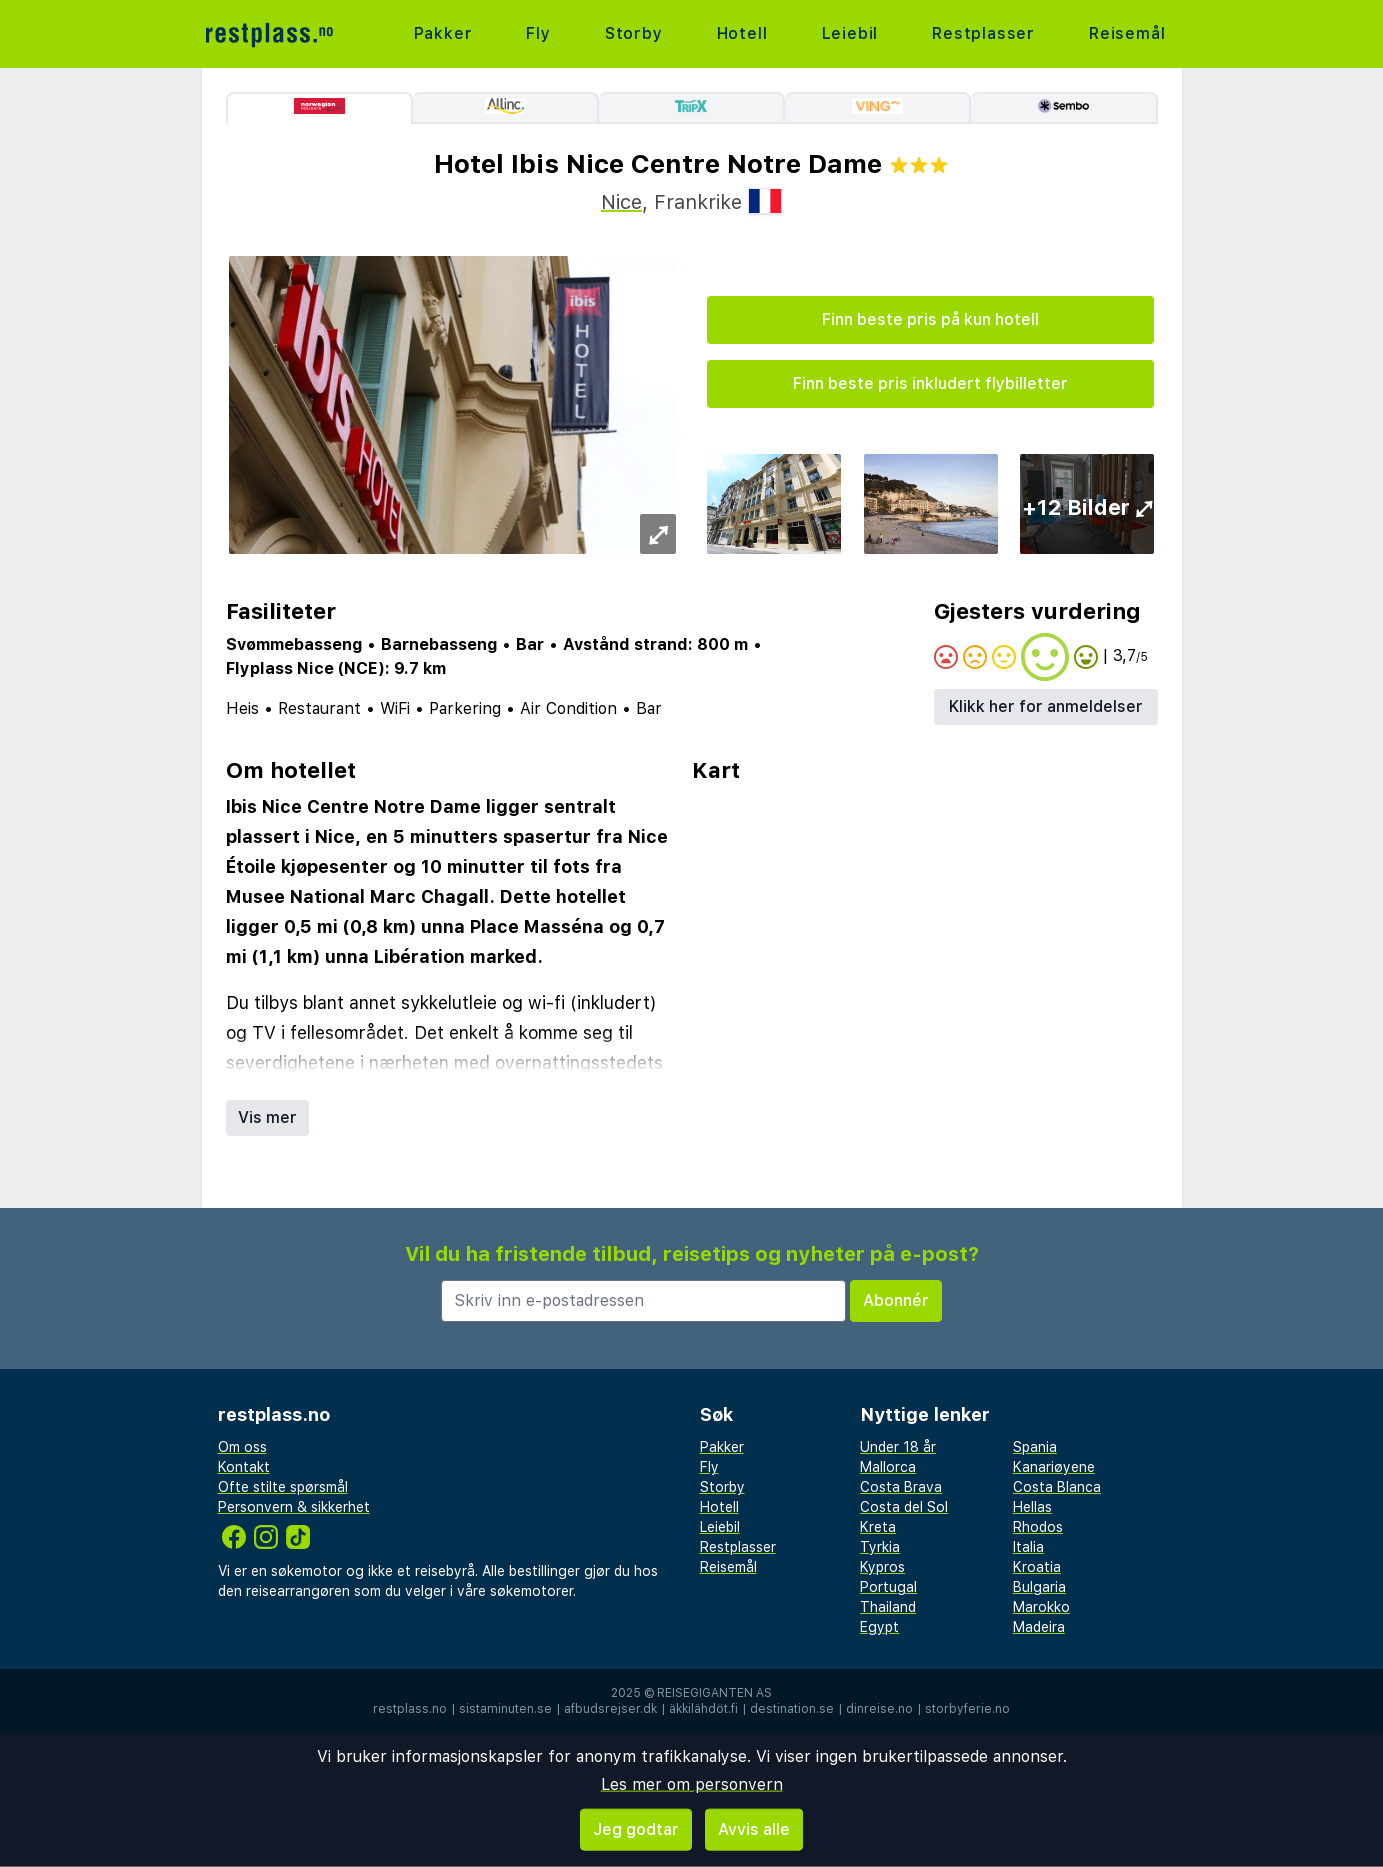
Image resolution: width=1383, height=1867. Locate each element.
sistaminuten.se (505, 1709)
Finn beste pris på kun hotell (930, 319)
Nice (621, 202)
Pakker (443, 33)
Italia (1028, 1547)
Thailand (888, 1607)
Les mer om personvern (692, 1784)
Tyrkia (880, 1547)
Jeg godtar (636, 1829)
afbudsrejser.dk (610, 1709)
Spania (1035, 1447)
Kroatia (1037, 1567)
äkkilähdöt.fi (703, 1709)
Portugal (888, 1587)
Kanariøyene (1054, 1467)
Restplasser (983, 33)
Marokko (1041, 1607)
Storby (634, 33)
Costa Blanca (1057, 1487)
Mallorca (888, 1467)
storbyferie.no (967, 1709)
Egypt (879, 1627)
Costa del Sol (904, 1507)
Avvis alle (754, 1829)
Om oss (242, 1447)
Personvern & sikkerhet (294, 1507)
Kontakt (244, 1467)
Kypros (882, 1567)
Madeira (1039, 1627)
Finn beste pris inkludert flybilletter (930, 383)
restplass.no (410, 1709)
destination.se (792, 1709)
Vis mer (267, 1117)
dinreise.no (879, 1709)
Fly (538, 33)
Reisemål (1127, 33)
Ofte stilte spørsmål (283, 1487)
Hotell (742, 33)
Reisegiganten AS (714, 1693)
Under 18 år (898, 1447)
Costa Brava (901, 1487)
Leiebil (850, 33)
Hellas (1032, 1507)
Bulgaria (1039, 1587)
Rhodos (1038, 1527)
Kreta (878, 1527)
